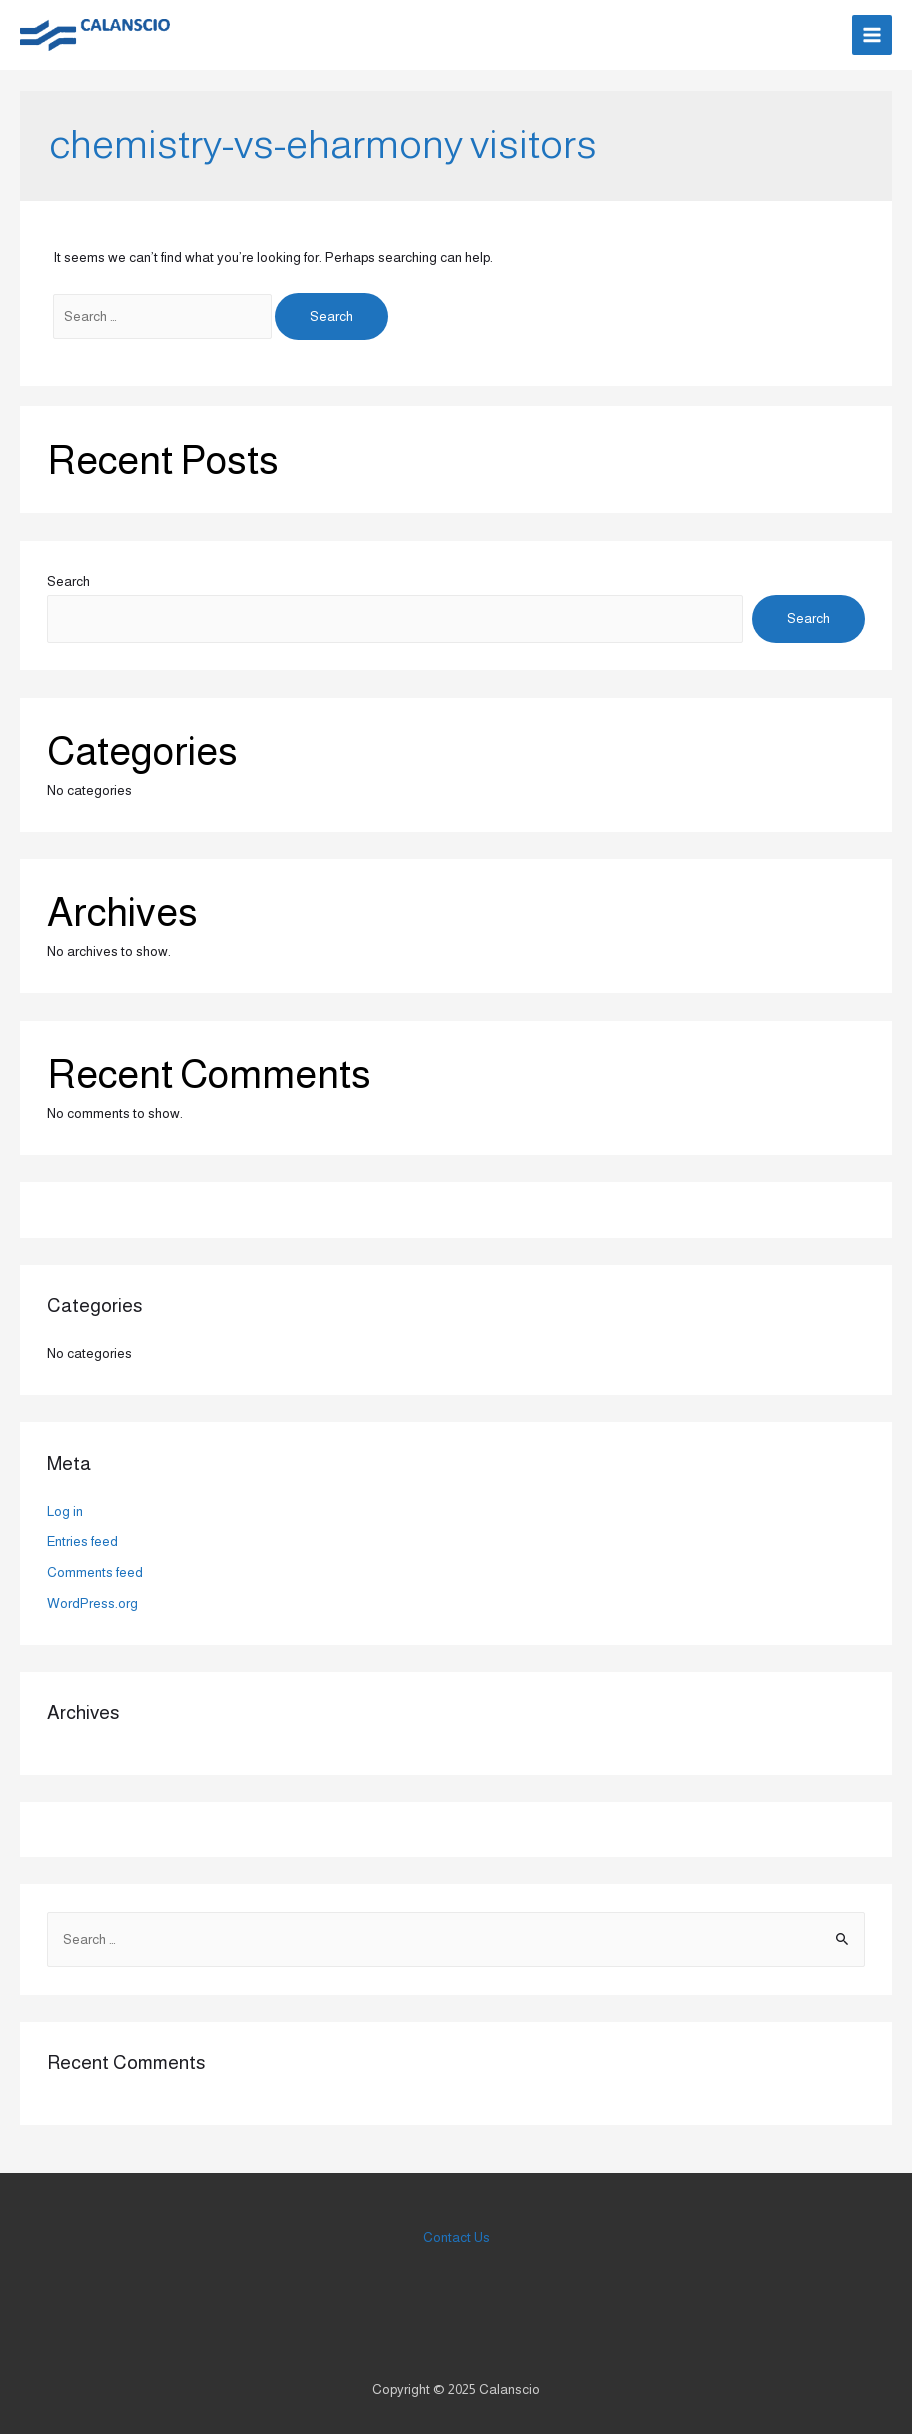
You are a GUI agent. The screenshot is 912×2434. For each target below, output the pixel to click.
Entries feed (82, 1541)
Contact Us (456, 2237)
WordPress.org (92, 1603)
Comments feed (95, 1572)
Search (68, 581)
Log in (65, 1511)
